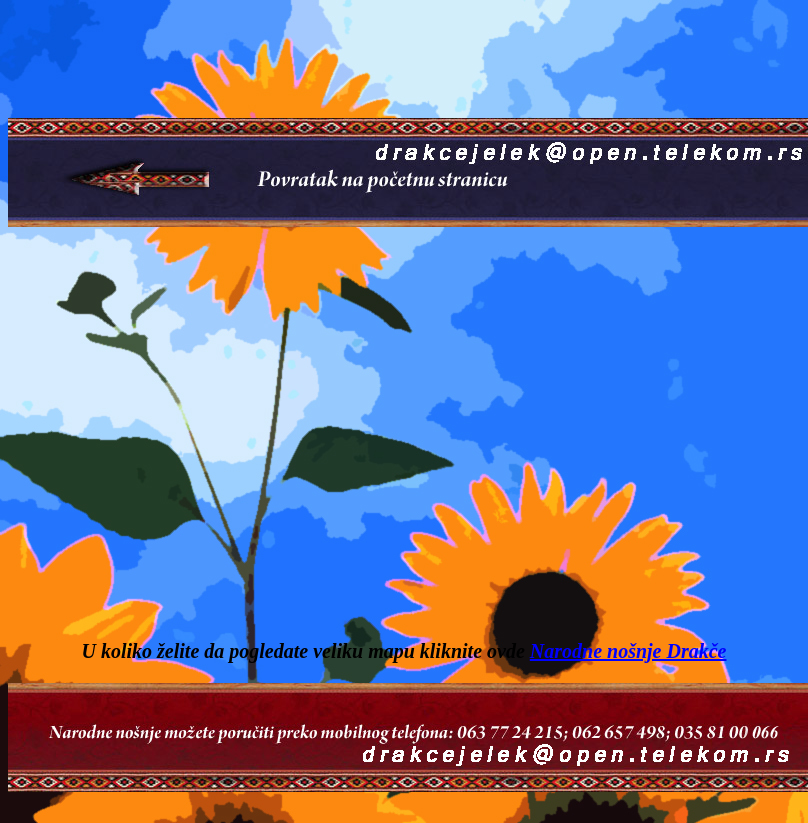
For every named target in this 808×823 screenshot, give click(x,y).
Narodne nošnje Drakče (628, 651)
